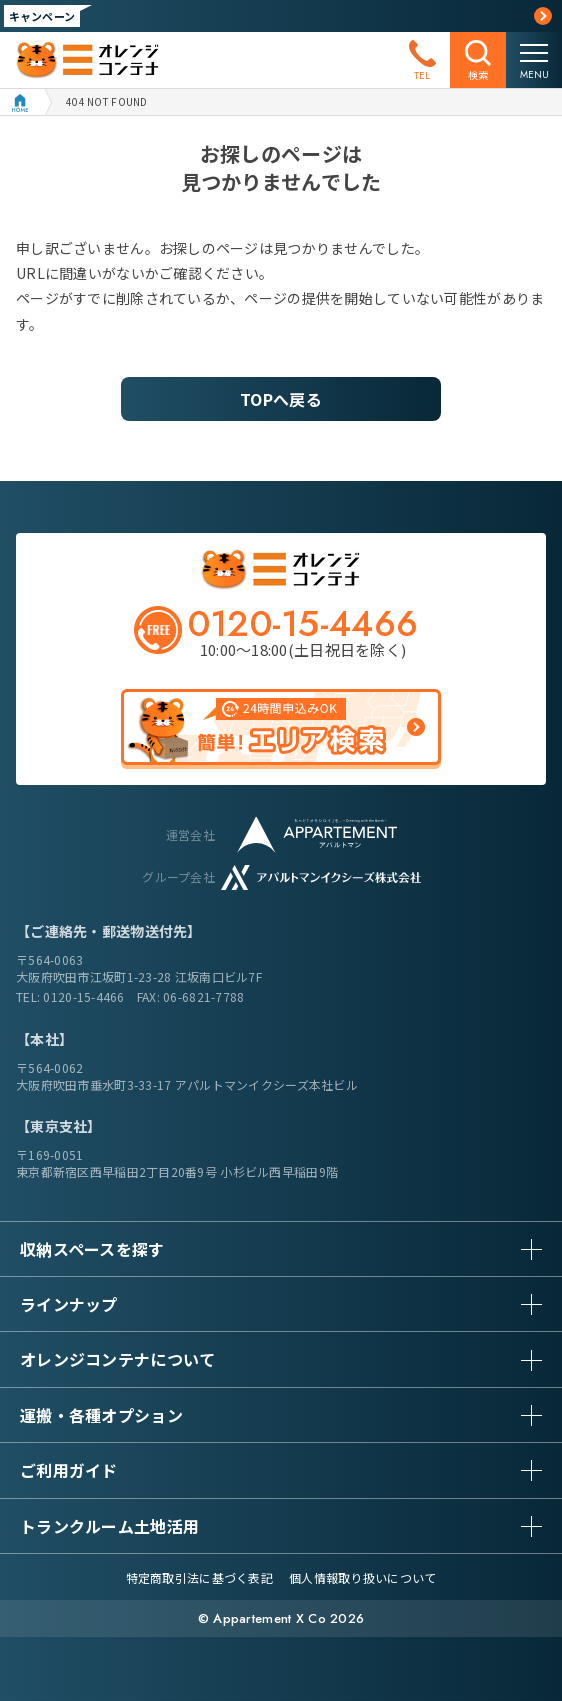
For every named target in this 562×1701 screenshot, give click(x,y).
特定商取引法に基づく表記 (199, 1577)
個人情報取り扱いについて (362, 1577)
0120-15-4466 (83, 996)
